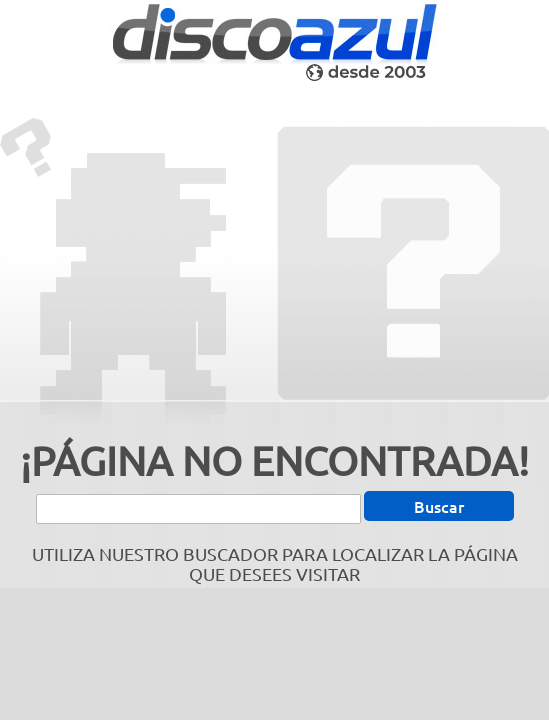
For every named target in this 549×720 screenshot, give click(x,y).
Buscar (439, 506)
